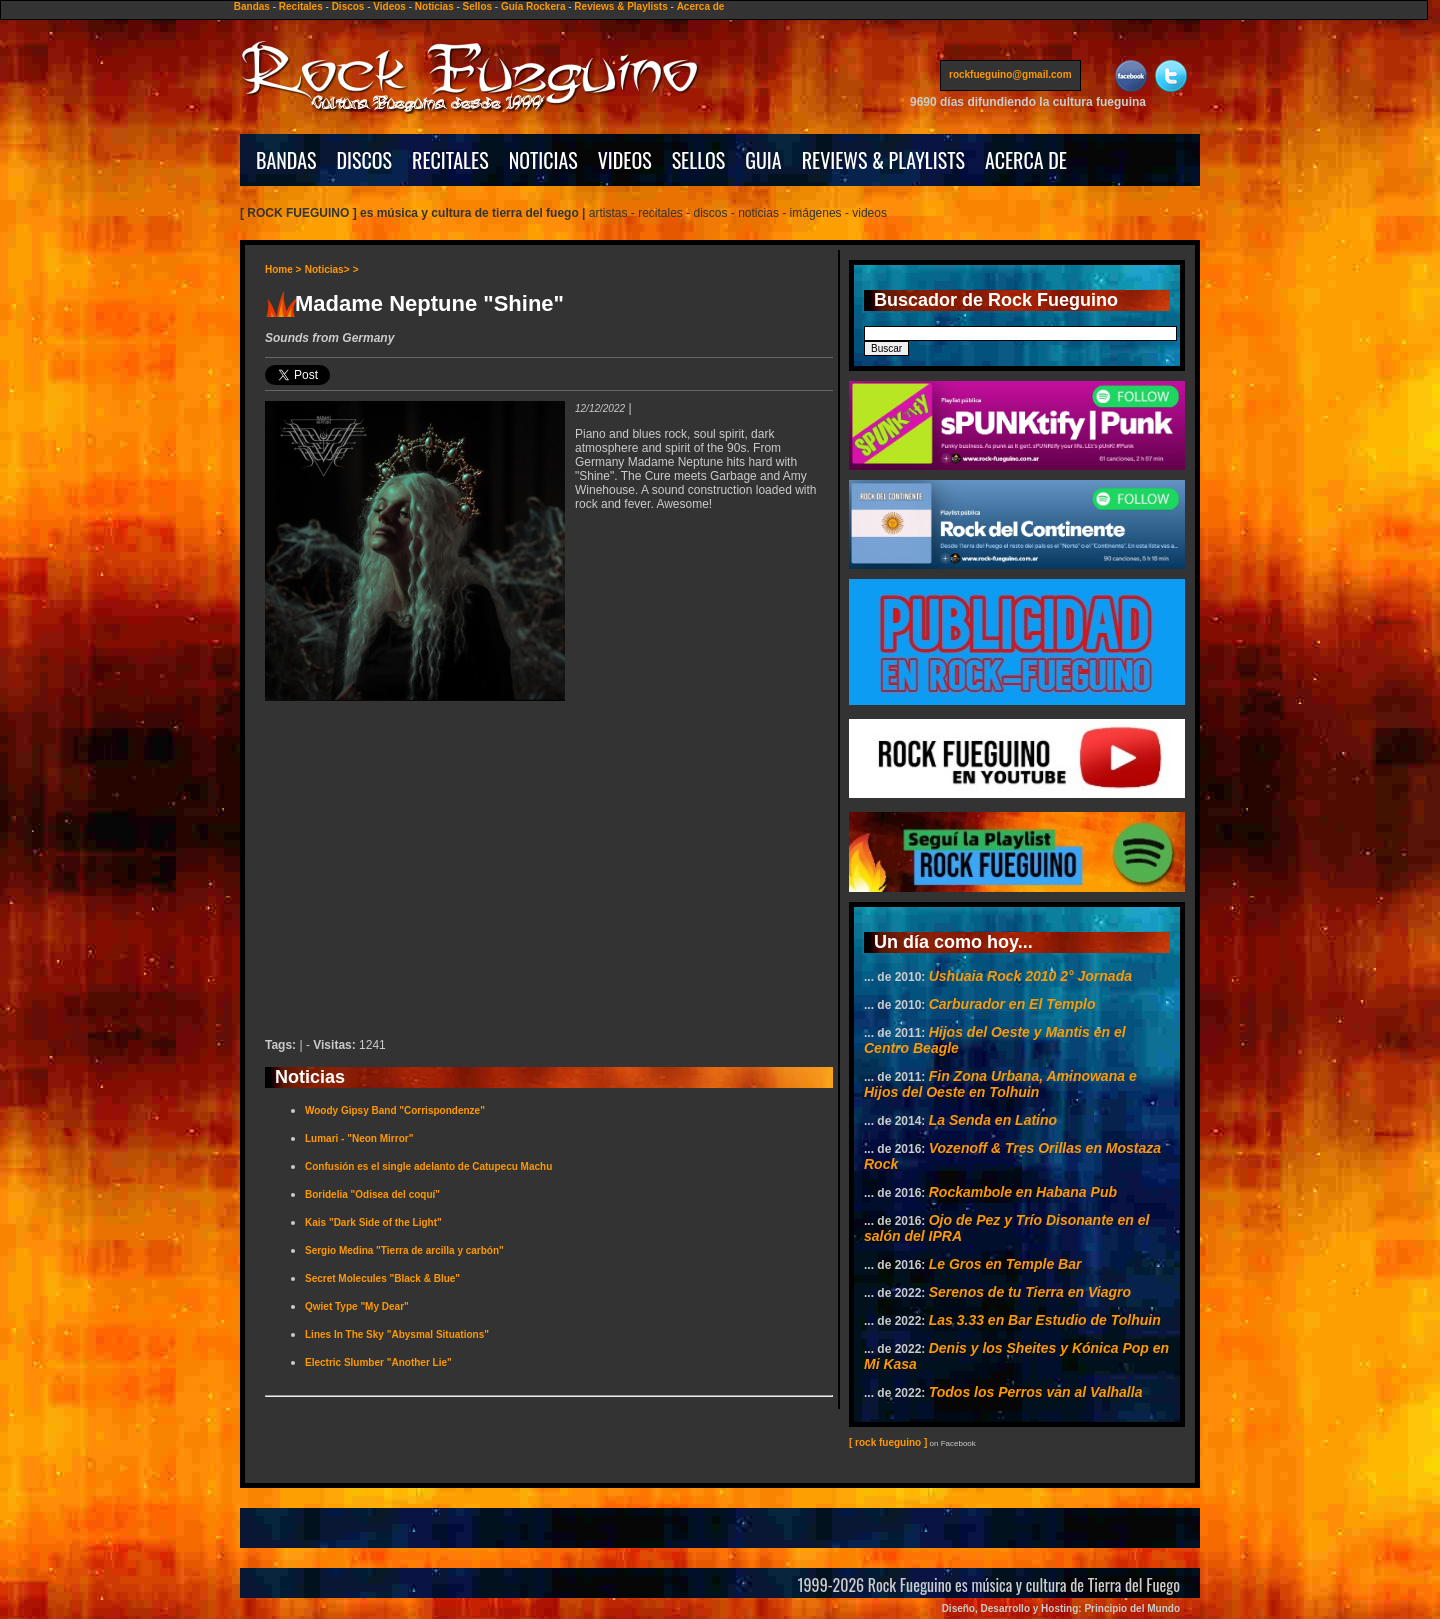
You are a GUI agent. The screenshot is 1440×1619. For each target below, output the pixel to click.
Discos (348, 6)
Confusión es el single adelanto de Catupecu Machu (428, 1166)
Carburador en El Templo (1012, 1004)
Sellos (477, 6)
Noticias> (327, 269)
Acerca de (701, 6)
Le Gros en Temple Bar (1005, 1264)
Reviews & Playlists (620, 6)
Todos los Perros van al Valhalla (1036, 1392)
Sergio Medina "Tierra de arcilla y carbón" (404, 1250)
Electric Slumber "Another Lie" (378, 1362)
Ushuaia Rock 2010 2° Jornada (1030, 976)
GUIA (763, 160)
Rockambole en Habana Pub (1023, 1192)
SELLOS (699, 160)
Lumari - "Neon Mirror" (359, 1138)
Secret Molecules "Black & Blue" (382, 1278)
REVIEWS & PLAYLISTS (883, 160)
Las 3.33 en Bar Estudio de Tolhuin (1045, 1320)
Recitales (301, 6)
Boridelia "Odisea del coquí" (372, 1194)
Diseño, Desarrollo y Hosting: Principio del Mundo (1061, 1608)
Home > (283, 269)
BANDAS (286, 160)
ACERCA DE (1026, 160)
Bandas (252, 6)
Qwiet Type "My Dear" (357, 1306)
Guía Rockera (533, 6)
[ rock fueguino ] (888, 1442)
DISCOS (365, 160)
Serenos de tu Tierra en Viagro (1030, 1292)
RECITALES (450, 160)
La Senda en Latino (993, 1120)
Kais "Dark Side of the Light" (373, 1222)
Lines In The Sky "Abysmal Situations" (397, 1334)
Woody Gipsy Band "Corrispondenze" (395, 1110)
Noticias (434, 6)
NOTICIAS (543, 160)
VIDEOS (625, 160)
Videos (389, 6)
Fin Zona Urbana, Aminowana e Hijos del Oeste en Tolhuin (1000, 1084)
